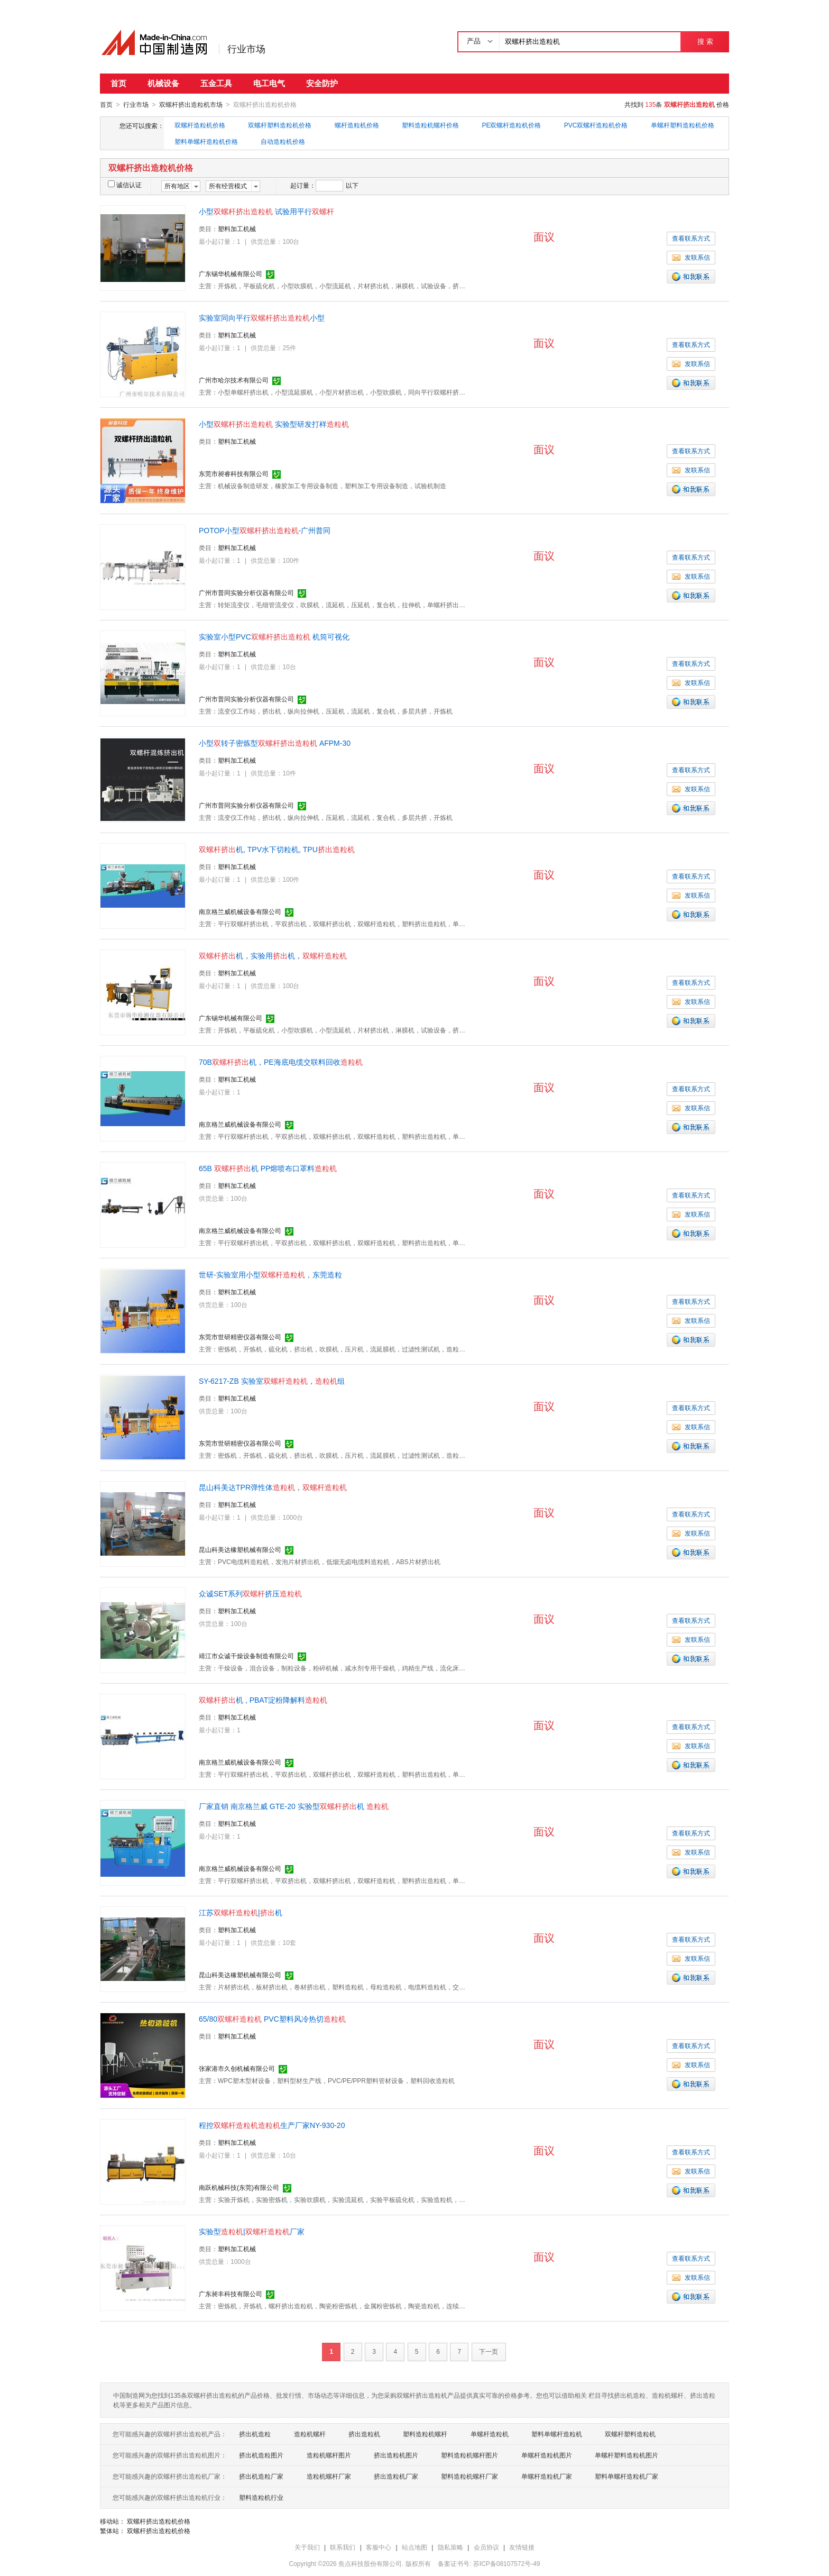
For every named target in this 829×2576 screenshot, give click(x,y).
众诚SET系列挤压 (250, 1593)
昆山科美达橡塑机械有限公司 (240, 1549)
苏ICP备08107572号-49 (506, 2563)
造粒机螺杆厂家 (329, 2476)
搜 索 (705, 41)
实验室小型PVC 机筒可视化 (274, 636)
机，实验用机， (273, 955)
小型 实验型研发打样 (274, 423)
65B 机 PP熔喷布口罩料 (268, 1168)
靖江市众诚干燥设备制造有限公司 (246, 1655)
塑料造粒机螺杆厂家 (469, 2476)
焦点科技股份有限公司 (370, 2563)
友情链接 (522, 2547)
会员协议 (486, 2547)
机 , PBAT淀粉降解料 (263, 1699)
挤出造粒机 (364, 2433)
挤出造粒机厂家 (396, 2476)
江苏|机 (240, 1912)
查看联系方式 (691, 238)
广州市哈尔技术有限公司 (234, 379)
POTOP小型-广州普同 (264, 530)
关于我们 (307, 2547)
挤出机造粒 (255, 2433)
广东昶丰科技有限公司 (230, 2293)
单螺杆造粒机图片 (546, 2455)
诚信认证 (125, 184)
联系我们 (342, 2547)
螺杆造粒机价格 (357, 125)
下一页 (488, 2351)
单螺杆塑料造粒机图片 (626, 2455)
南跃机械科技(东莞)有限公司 (239, 2187)
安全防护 (322, 83)
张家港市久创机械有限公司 (237, 2068)
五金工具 (216, 83)
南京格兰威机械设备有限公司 (240, 911)
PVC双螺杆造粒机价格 (596, 125)
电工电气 (269, 83)
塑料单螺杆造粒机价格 (206, 141)
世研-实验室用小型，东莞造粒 (270, 1274)
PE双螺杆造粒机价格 (511, 125)
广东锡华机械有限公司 (230, 273)
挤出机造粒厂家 (261, 2476)
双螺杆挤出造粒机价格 (158, 2521)
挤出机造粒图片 (261, 2455)
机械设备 (163, 83)
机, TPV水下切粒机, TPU (277, 849)
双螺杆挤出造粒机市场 (191, 104)
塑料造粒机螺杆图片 (469, 2455)
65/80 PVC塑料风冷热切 (272, 2018)
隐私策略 (450, 2547)
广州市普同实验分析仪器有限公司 (246, 592)
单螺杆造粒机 (490, 2433)
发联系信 (691, 257)
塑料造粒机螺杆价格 (430, 125)
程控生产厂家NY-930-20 (272, 2125)
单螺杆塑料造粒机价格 (682, 125)
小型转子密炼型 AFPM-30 (275, 742)
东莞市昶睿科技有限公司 (234, 473)
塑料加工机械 (237, 228)
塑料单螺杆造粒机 (556, 2433)
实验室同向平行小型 (262, 317)
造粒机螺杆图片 (329, 2455)
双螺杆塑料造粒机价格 (279, 125)
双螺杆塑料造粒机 (630, 2433)
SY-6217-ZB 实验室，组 (272, 1380)
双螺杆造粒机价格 (199, 125)
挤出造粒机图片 (396, 2455)
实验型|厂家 (252, 2231)
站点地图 (414, 2547)
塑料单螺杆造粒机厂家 (626, 2476)
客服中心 (378, 2547)
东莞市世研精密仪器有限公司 (240, 1336)
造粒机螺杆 (310, 2433)
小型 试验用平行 (266, 211)
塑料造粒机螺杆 (425, 2433)
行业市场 (246, 49)
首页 (118, 83)
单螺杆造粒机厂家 (546, 2476)
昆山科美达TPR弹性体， (273, 1487)
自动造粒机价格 (283, 141)
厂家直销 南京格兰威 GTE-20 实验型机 (294, 1806)
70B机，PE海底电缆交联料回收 (281, 1061)
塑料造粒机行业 (261, 2497)
